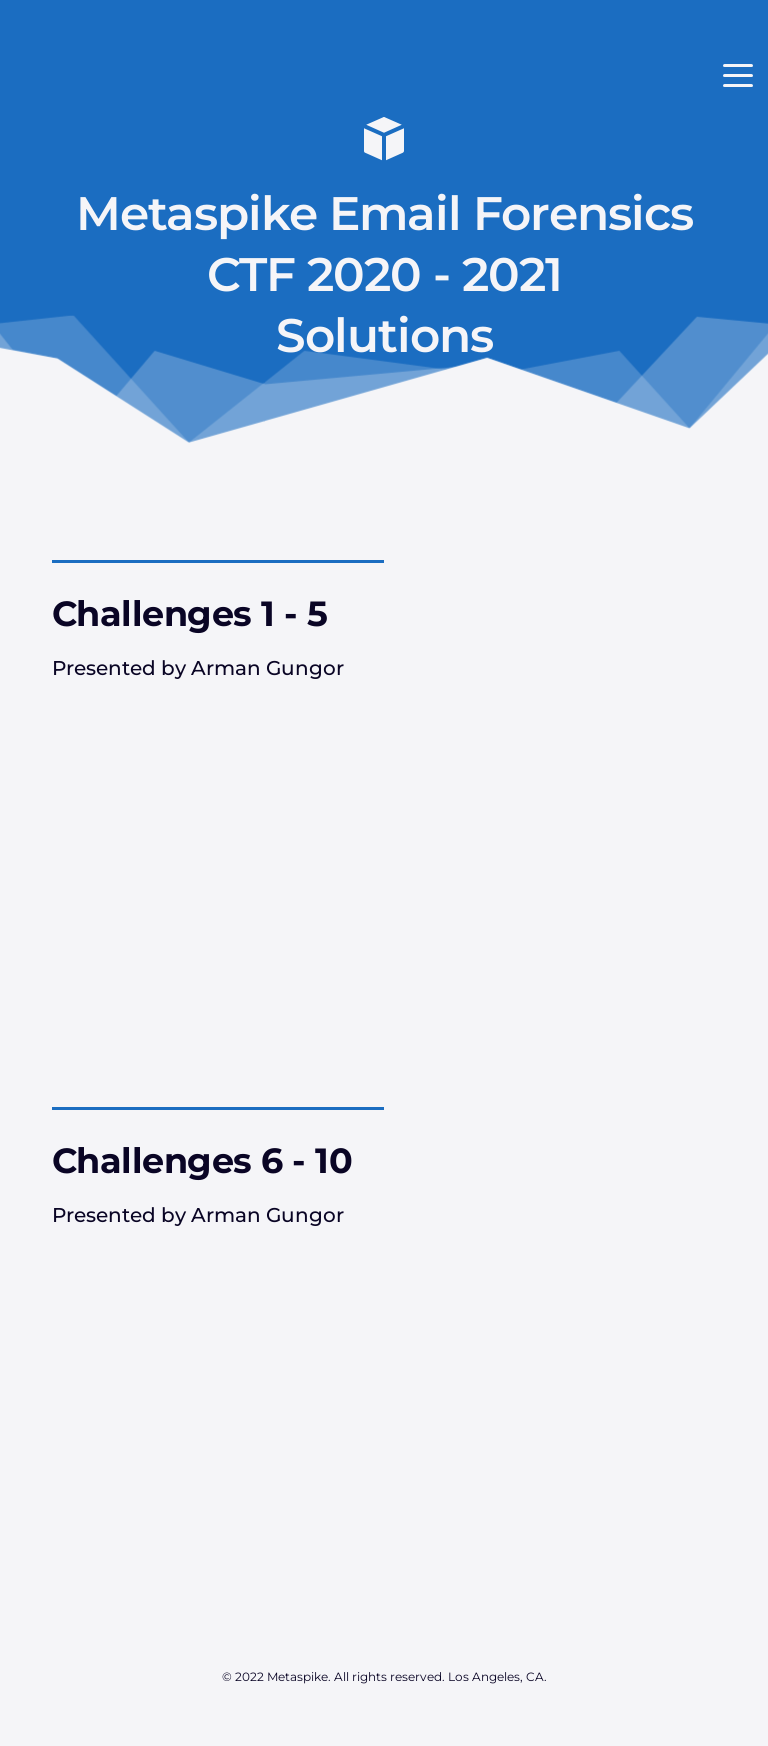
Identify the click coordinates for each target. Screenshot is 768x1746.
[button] (738, 75)
